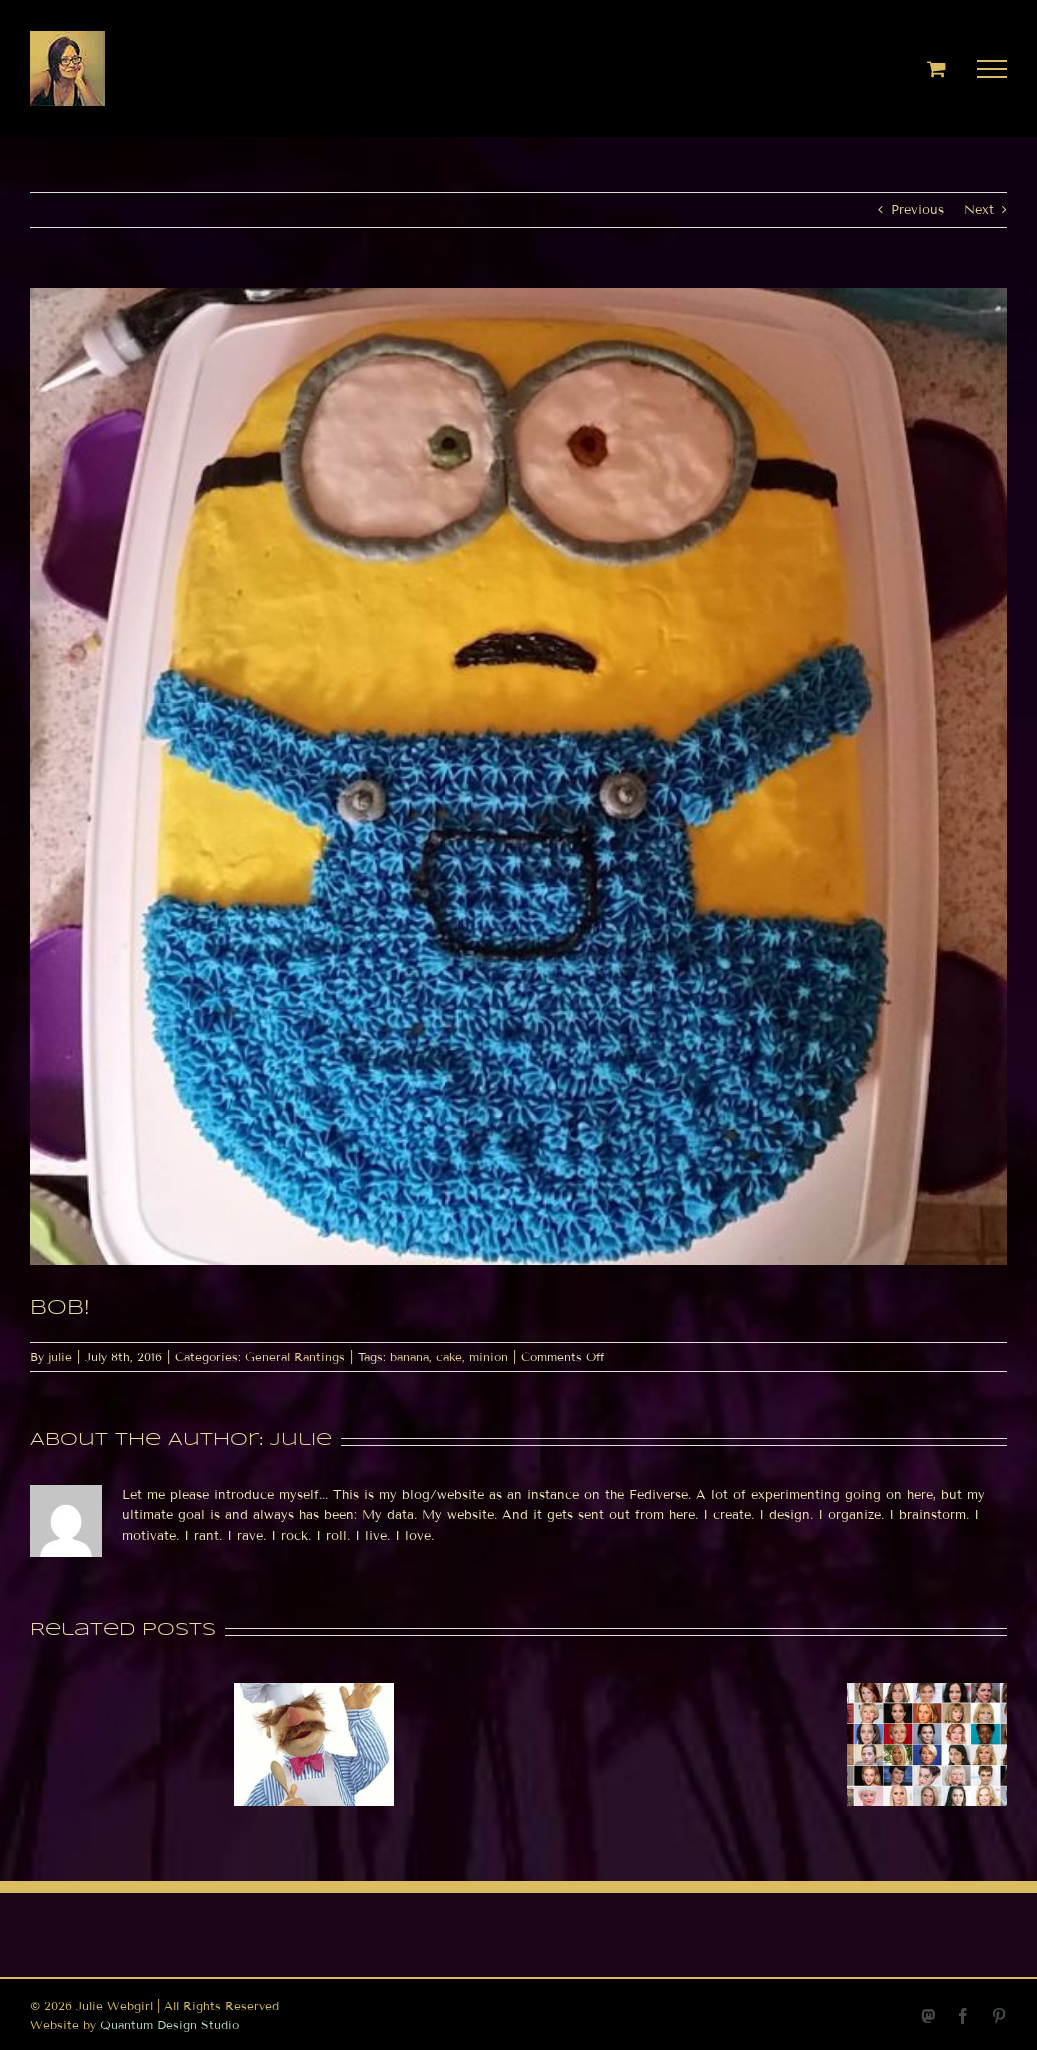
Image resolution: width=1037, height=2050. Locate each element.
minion (488, 1356)
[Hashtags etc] (314, 1691)
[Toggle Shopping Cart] (936, 68)
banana (409, 1356)
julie (60, 1356)
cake (449, 1356)
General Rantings (295, 1356)
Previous (917, 210)
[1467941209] (518, 776)
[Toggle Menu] (992, 69)
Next (979, 210)
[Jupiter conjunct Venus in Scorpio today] (927, 1691)
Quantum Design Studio (169, 2024)
